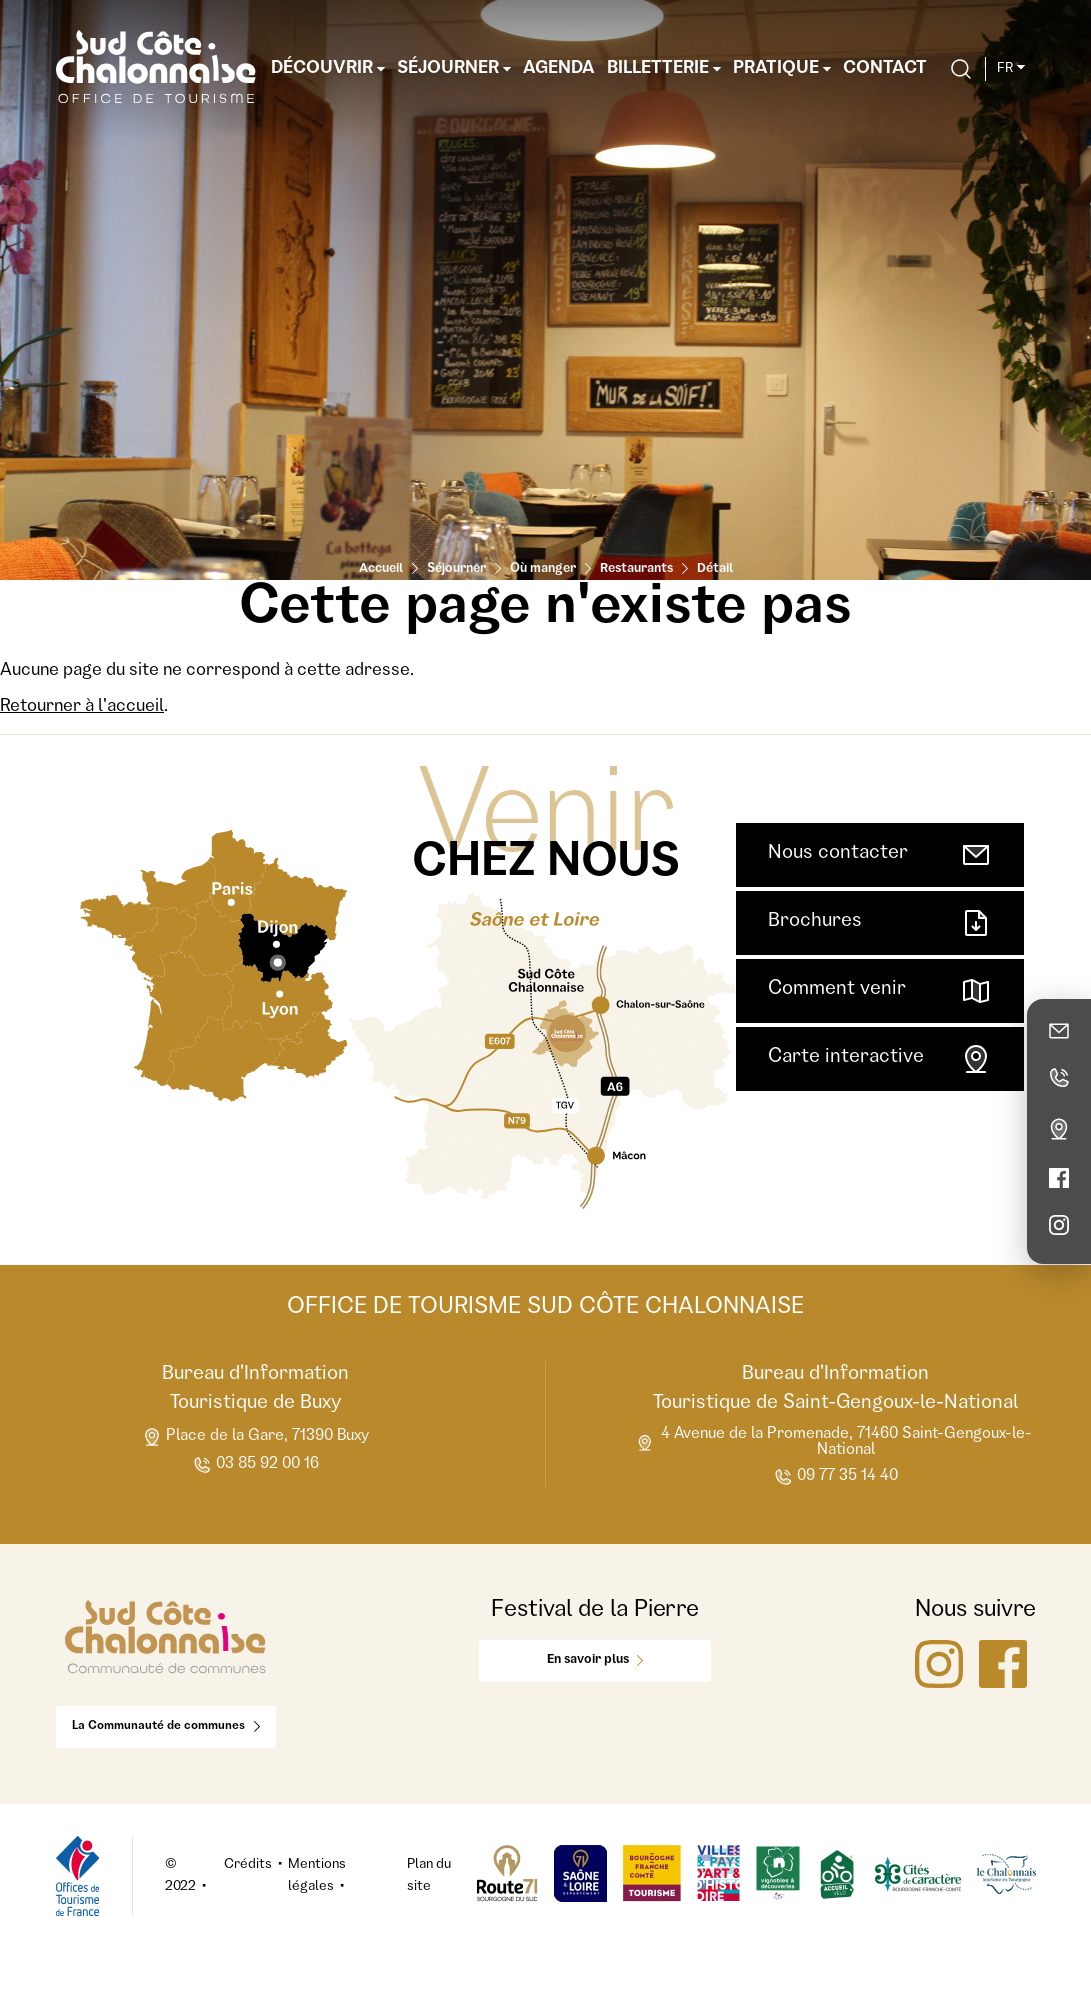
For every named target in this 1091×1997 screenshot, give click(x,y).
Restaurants (636, 569)
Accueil (381, 569)
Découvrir (328, 69)
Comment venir (879, 991)
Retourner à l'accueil (82, 707)
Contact (885, 69)
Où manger (543, 569)
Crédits (248, 1865)
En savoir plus (595, 1660)
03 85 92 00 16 (255, 1465)
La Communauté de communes (166, 1727)
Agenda (559, 69)
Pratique (782, 69)
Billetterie (664, 69)
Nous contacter (879, 855)
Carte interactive (879, 1059)
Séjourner (454, 69)
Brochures (879, 923)
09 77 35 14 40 (835, 1477)
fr (1011, 69)
